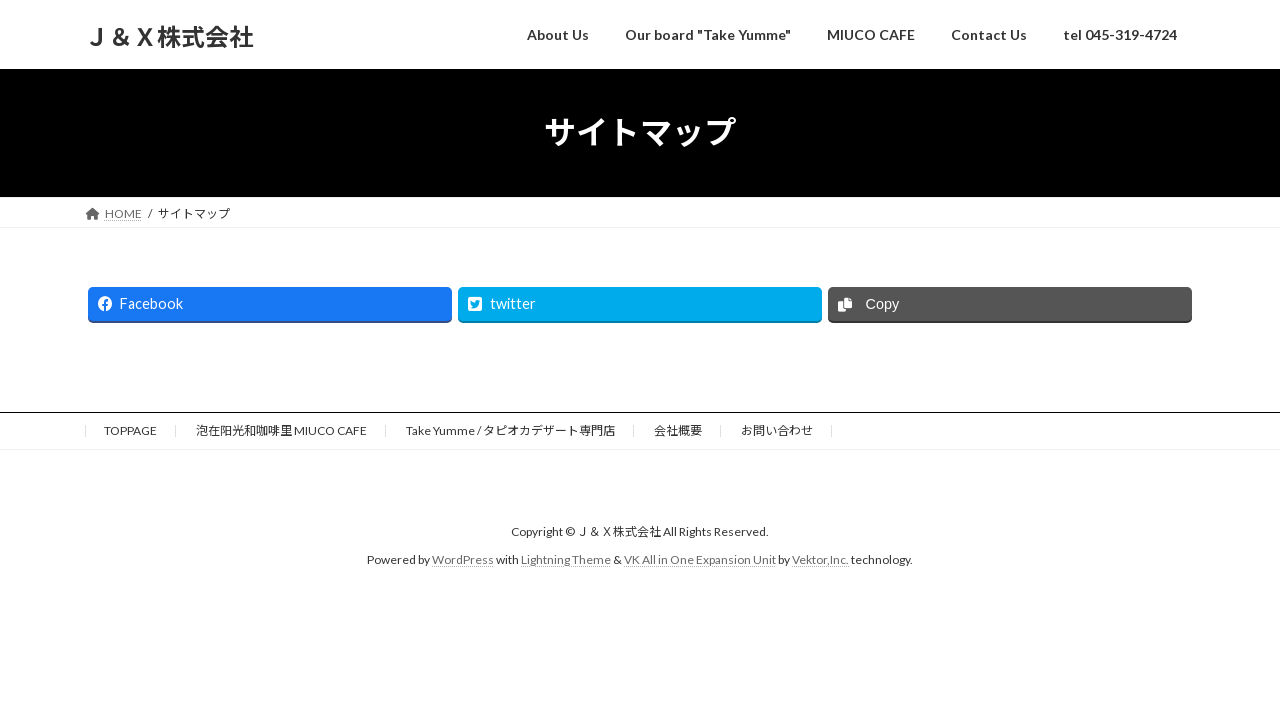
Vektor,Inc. (820, 559)
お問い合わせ (777, 430)
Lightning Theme (566, 559)
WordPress (463, 559)
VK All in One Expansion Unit (700, 559)
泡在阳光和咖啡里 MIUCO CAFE (281, 430)
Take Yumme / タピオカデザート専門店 (510, 430)
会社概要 (678, 430)
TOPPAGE (130, 430)
